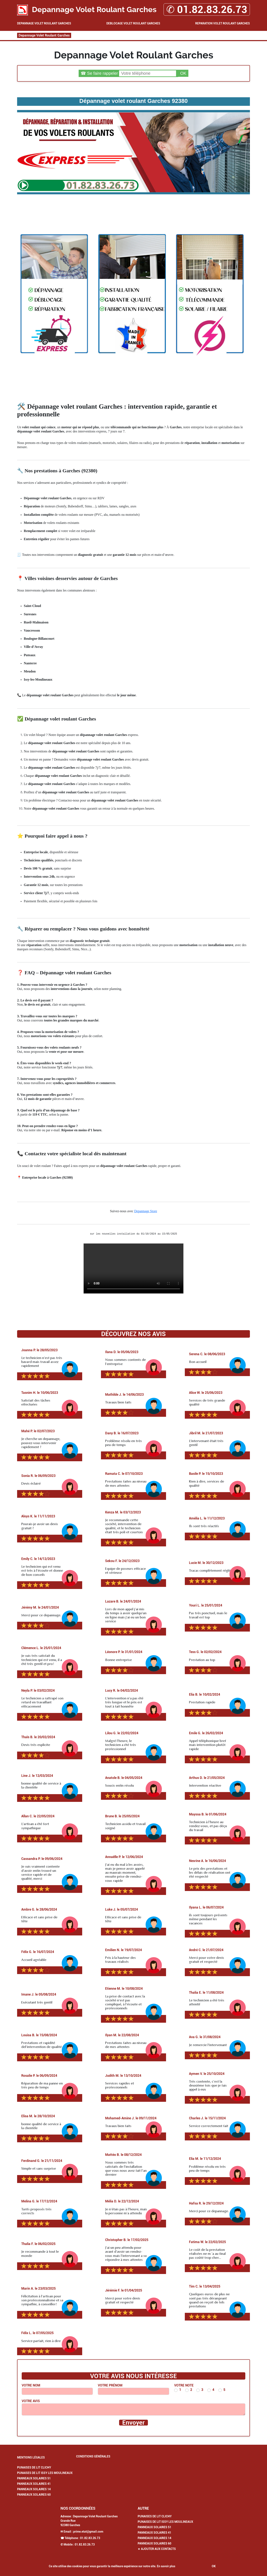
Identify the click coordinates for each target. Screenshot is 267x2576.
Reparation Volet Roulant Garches (222, 23)
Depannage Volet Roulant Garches (44, 23)
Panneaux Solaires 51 (34, 2478)
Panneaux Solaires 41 (34, 2483)
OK (214, 2566)
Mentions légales (31, 2457)
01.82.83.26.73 (90, 2538)
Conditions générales (93, 2456)
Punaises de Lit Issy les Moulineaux (45, 2473)
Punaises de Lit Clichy (34, 2467)
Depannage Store (145, 1211)
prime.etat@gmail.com (88, 2531)
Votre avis (31, 2401)
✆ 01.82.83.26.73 (206, 9)
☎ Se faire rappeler (128, 73)
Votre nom (31, 2385)
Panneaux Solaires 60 (34, 2494)
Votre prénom (110, 2385)
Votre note (184, 2385)
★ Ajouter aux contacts (157, 2549)
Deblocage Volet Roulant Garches (133, 23)
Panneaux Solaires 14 (34, 2489)
